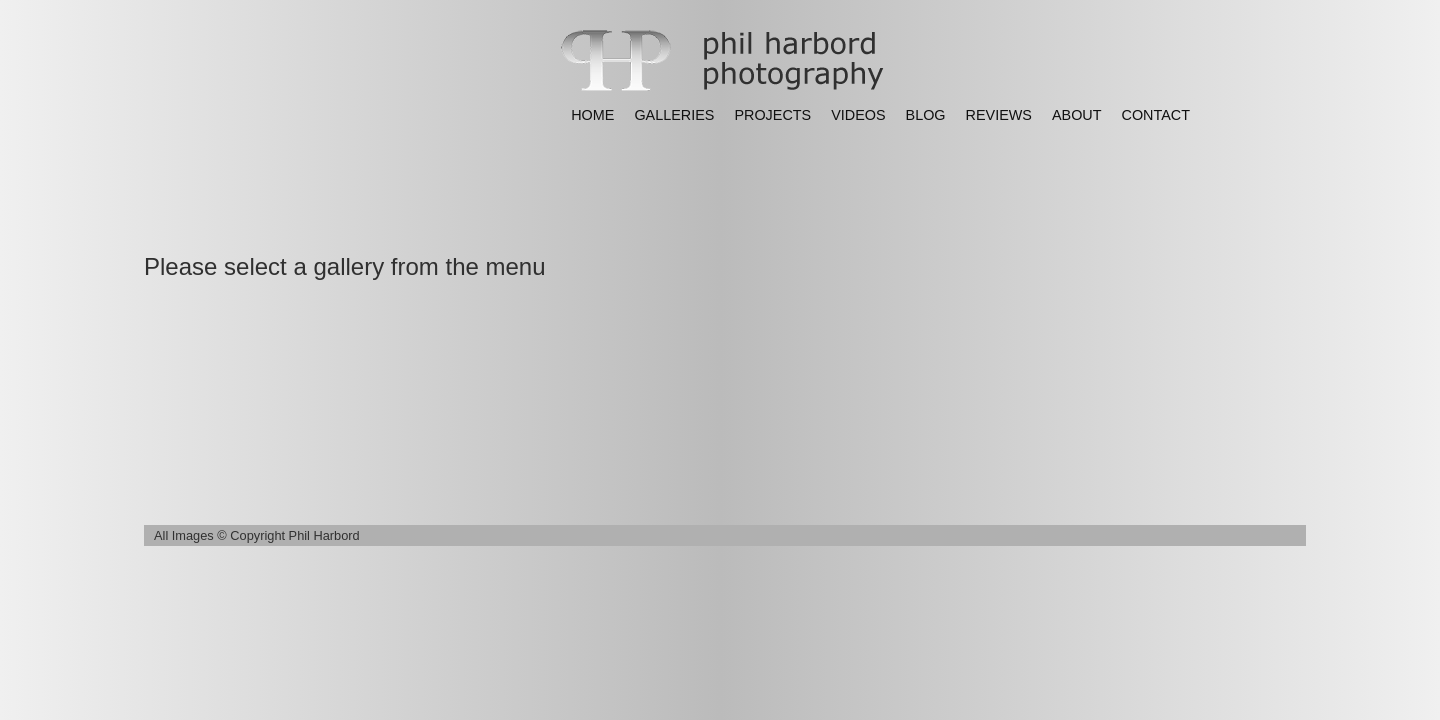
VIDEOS (858, 115)
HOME (592, 115)
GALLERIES (674, 115)
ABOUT (1077, 115)
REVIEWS (999, 115)
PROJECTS (772, 115)
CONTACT (1156, 115)
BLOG (926, 115)
